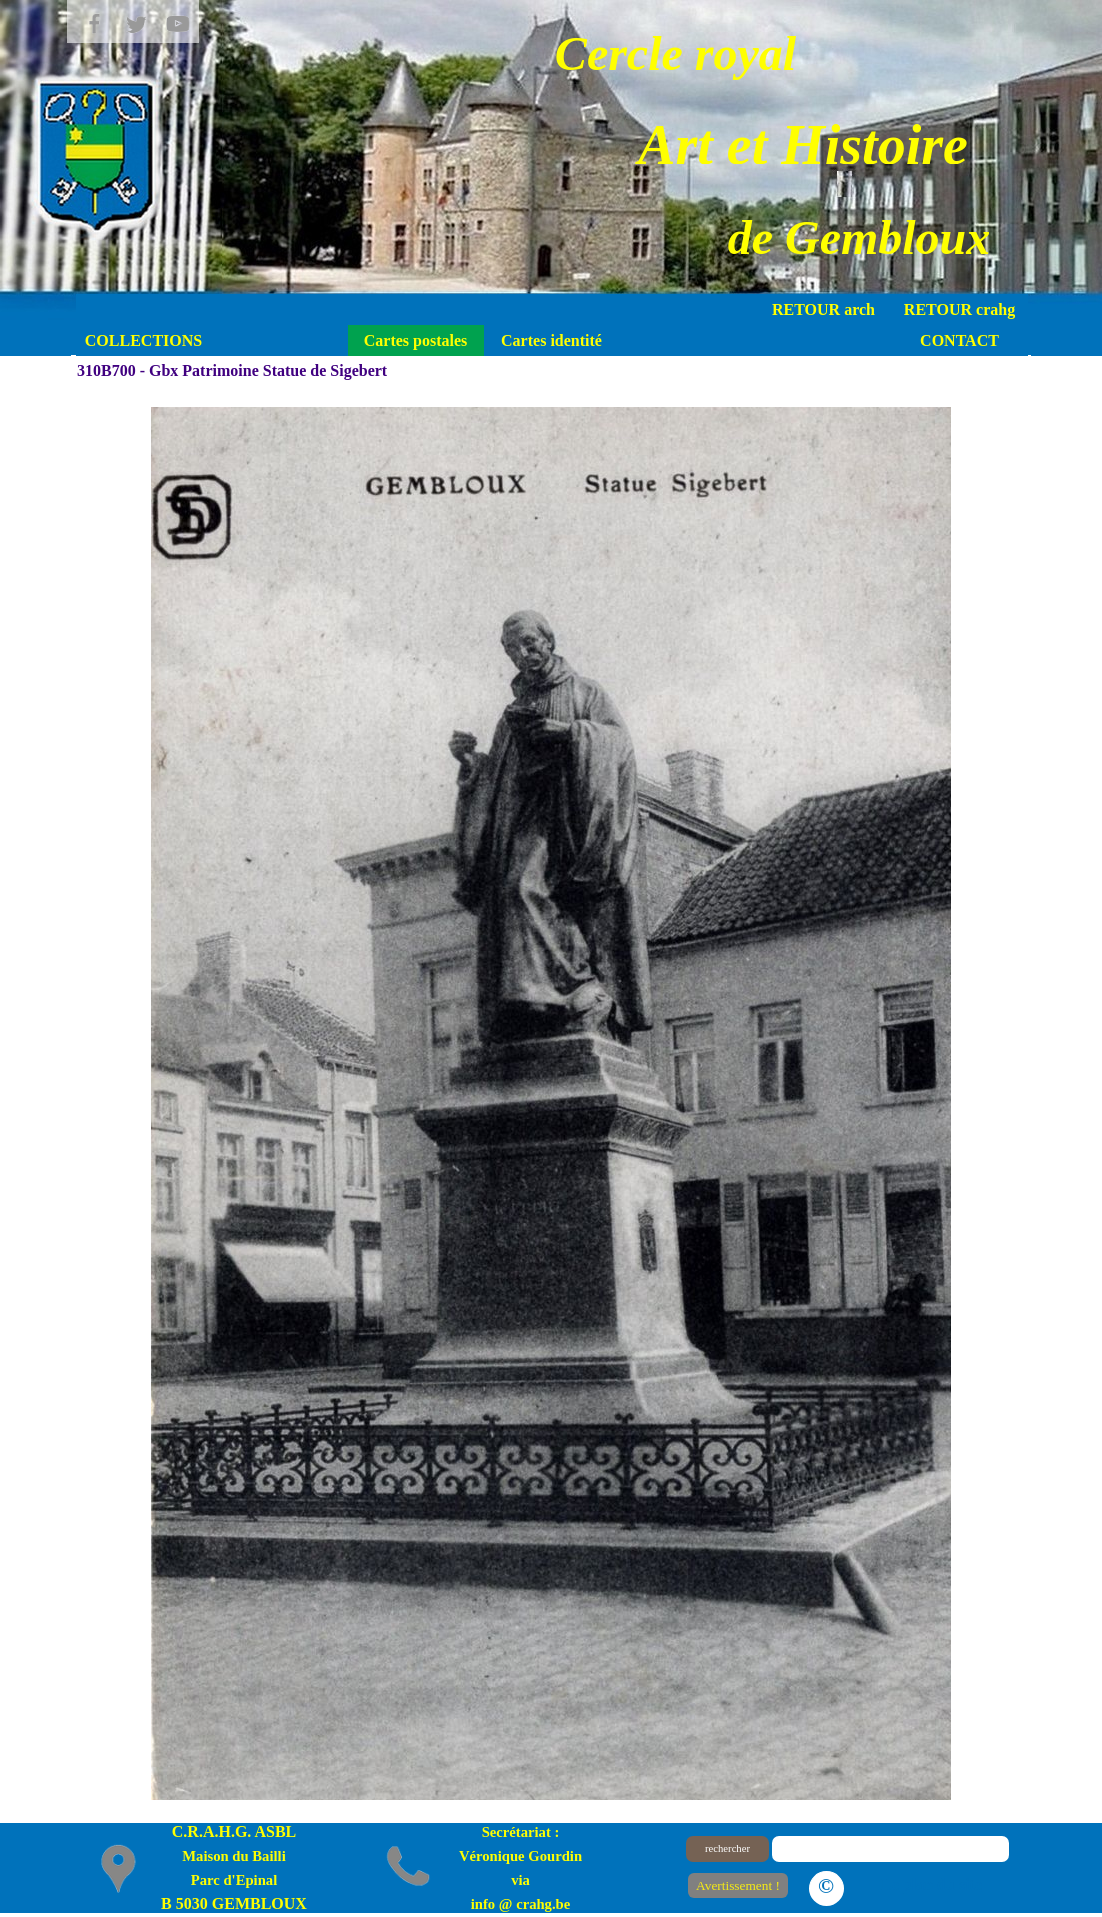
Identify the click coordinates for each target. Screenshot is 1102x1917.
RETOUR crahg (959, 309)
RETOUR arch (823, 309)
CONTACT (959, 340)
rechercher (727, 1848)
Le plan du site (931, 1884)
